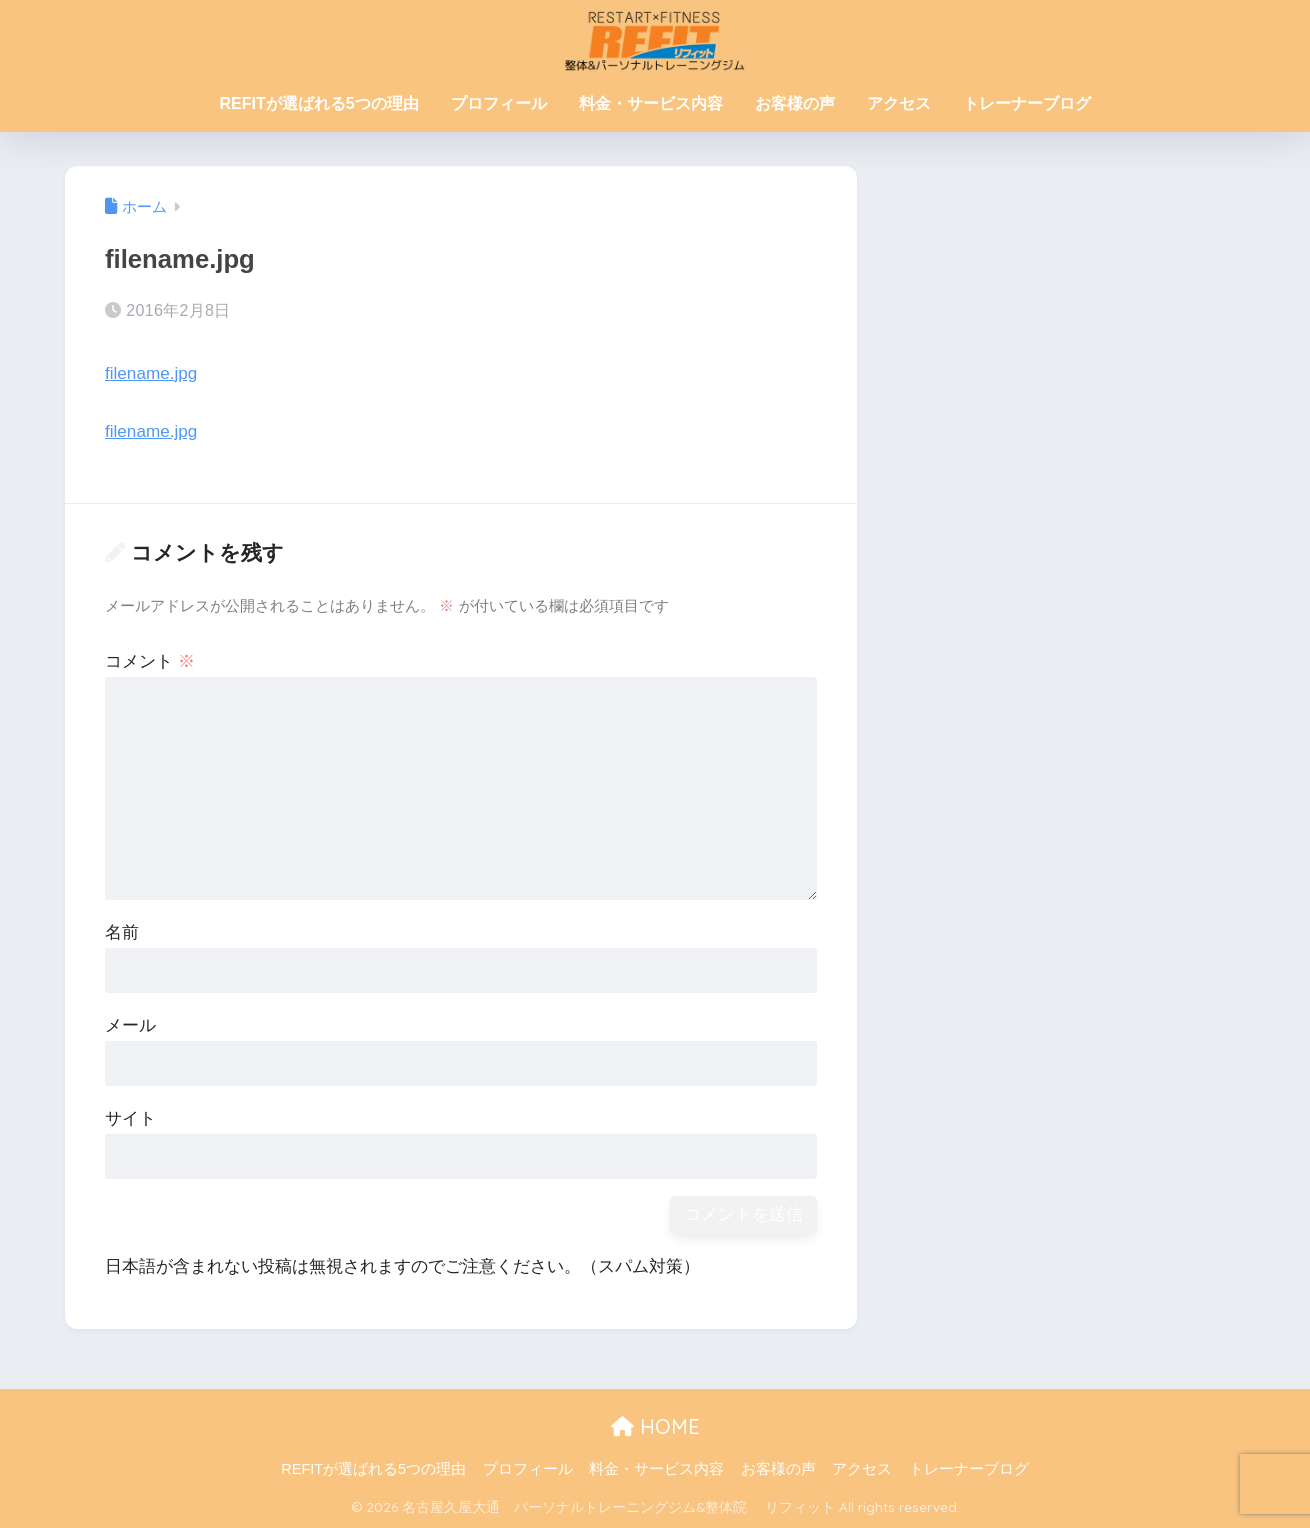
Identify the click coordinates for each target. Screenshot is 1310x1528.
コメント (150, 661)
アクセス (899, 103)
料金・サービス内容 (651, 103)
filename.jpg (151, 373)
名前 (122, 932)
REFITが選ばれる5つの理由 (318, 103)
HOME (655, 1426)
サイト (130, 1118)
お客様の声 (795, 103)
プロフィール (499, 103)
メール (130, 1025)
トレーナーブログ (1027, 103)
